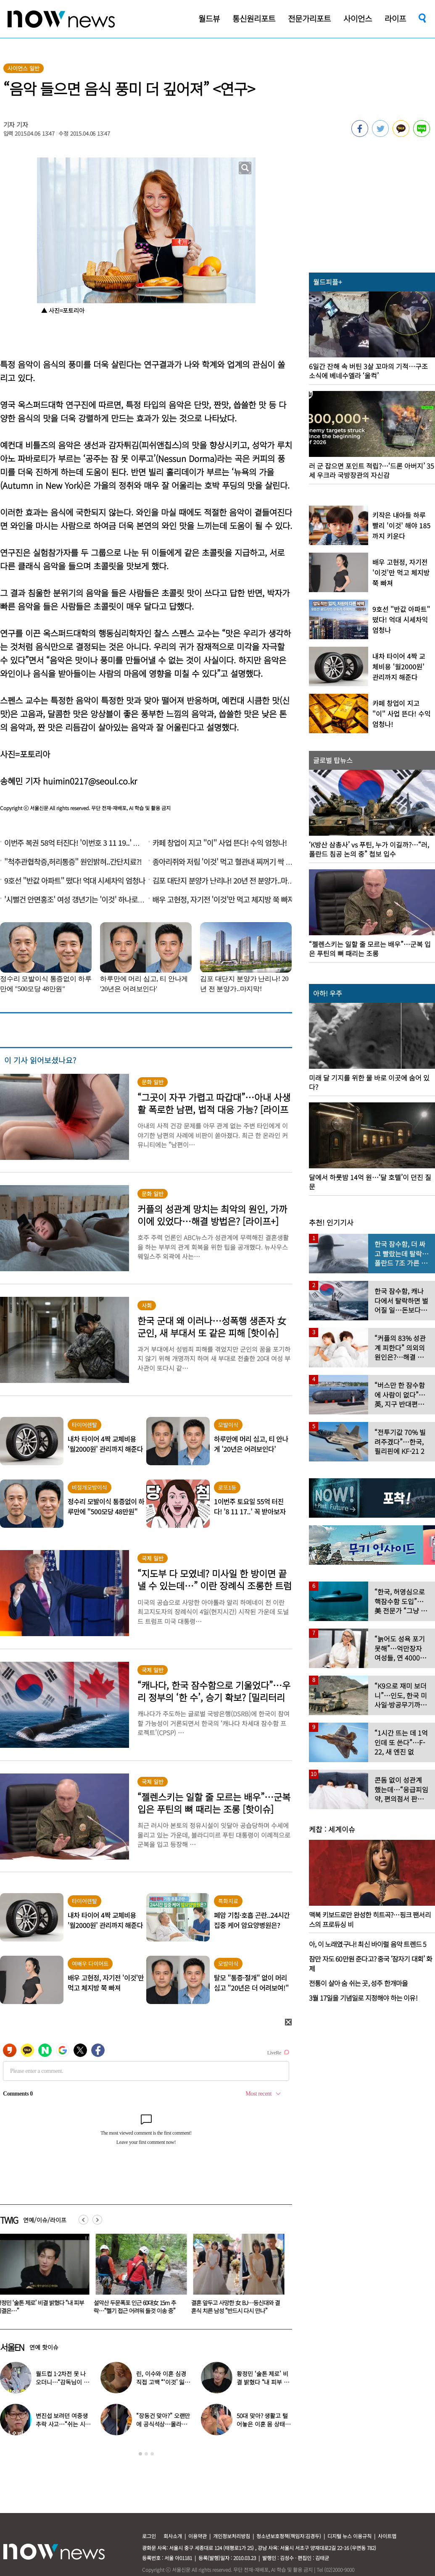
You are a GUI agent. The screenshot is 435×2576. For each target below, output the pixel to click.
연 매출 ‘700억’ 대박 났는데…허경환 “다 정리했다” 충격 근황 (264, 2382)
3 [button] (152, 2453)
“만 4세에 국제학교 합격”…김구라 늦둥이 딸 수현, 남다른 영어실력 (163, 2424)
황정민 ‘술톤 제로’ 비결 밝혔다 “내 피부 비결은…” (237, 2306)
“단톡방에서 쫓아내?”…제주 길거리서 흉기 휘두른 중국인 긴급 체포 (137, 2306)
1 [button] (140, 2453)
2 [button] (146, 2453)
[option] (140, 2276)
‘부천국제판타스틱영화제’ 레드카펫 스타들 (163, 2377)
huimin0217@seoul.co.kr (90, 781)
